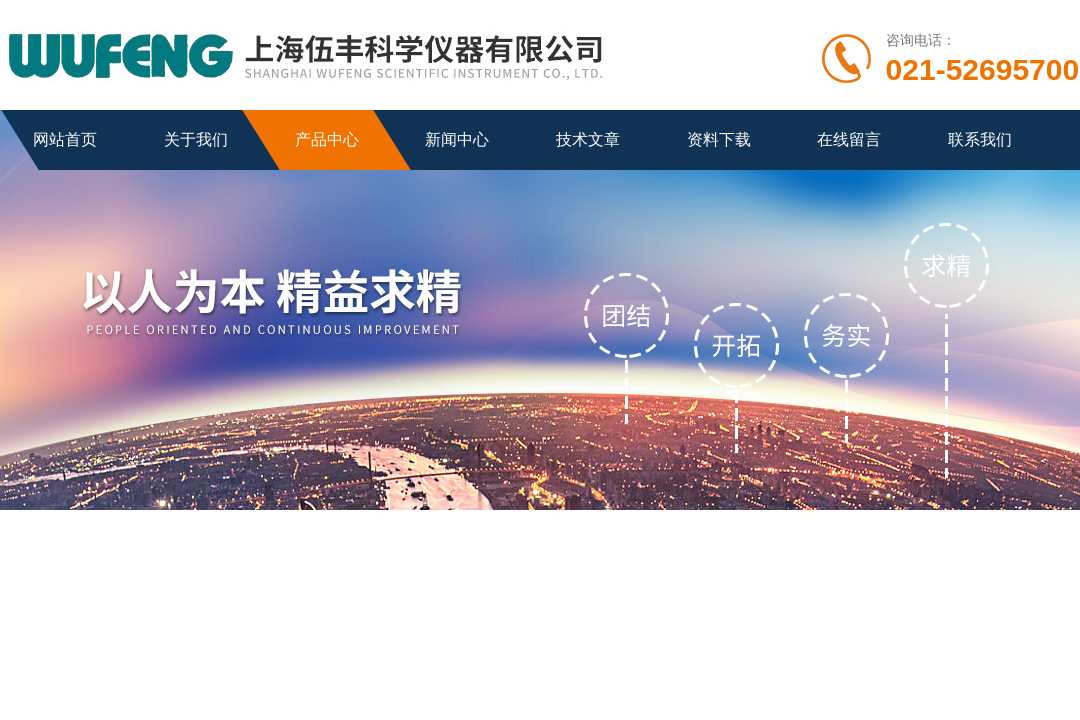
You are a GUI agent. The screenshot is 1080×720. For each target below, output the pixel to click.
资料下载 (719, 139)
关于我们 (196, 139)
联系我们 (980, 139)
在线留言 (849, 139)
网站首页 (65, 139)
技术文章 (588, 139)
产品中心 (327, 139)
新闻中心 (457, 139)
